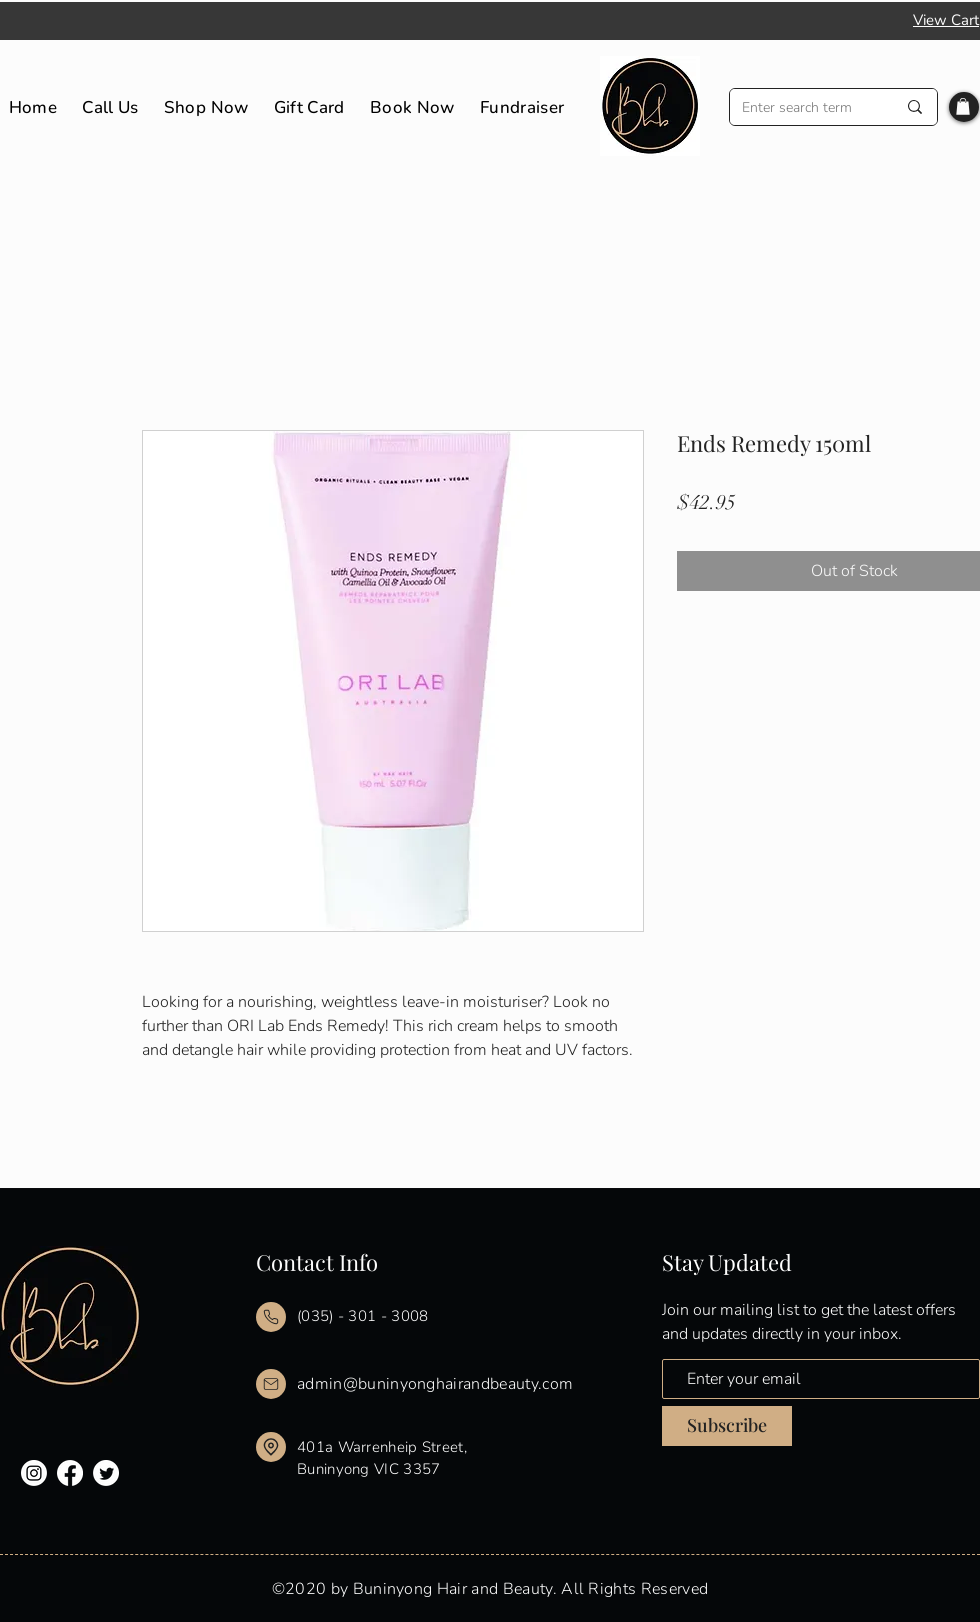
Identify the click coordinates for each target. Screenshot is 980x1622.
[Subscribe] (727, 1426)
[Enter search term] (804, 107)
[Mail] (271, 1317)
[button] (963, 106)
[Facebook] (70, 1473)
